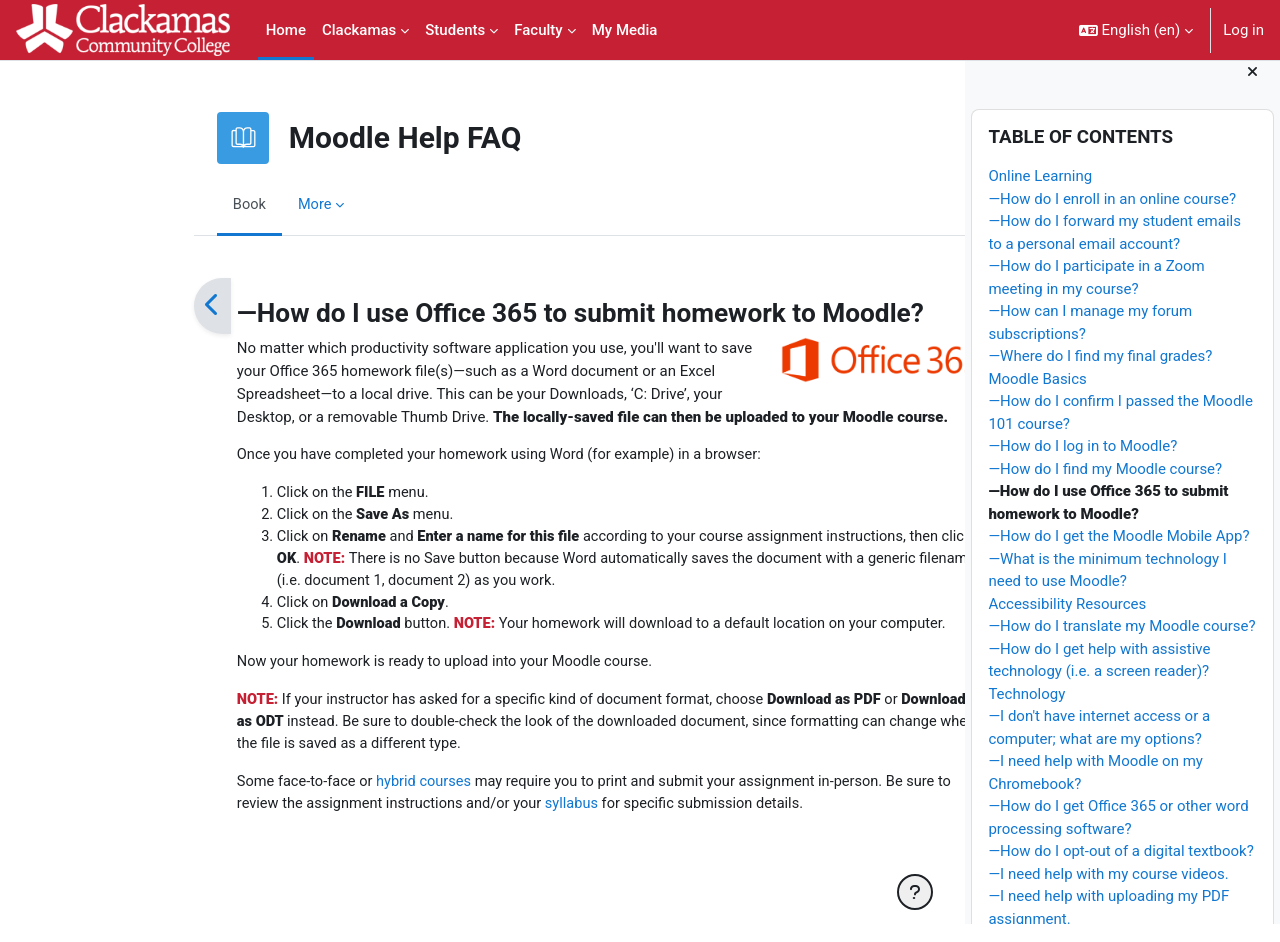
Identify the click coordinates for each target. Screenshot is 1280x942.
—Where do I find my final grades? (1100, 374)
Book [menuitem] (140, 204)
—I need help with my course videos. (1108, 891)
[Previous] (102, 306)
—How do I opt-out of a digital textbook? (1120, 869)
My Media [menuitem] (625, 30)
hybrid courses (317, 788)
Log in (1243, 30)
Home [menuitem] (286, 30)
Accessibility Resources (1067, 621)
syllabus (469, 811)
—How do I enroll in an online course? (1112, 216)
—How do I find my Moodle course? (1105, 486)
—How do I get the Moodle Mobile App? (1118, 554)
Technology (1026, 711)
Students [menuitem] (455, 30)
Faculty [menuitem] (538, 30)
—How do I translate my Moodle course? (1121, 644)
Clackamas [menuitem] (359, 30)
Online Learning (1040, 194)
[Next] (895, 306)
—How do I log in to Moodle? (1082, 464)
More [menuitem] (206, 204)
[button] (1136, 30)
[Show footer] (915, 892)
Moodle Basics (1037, 396)
